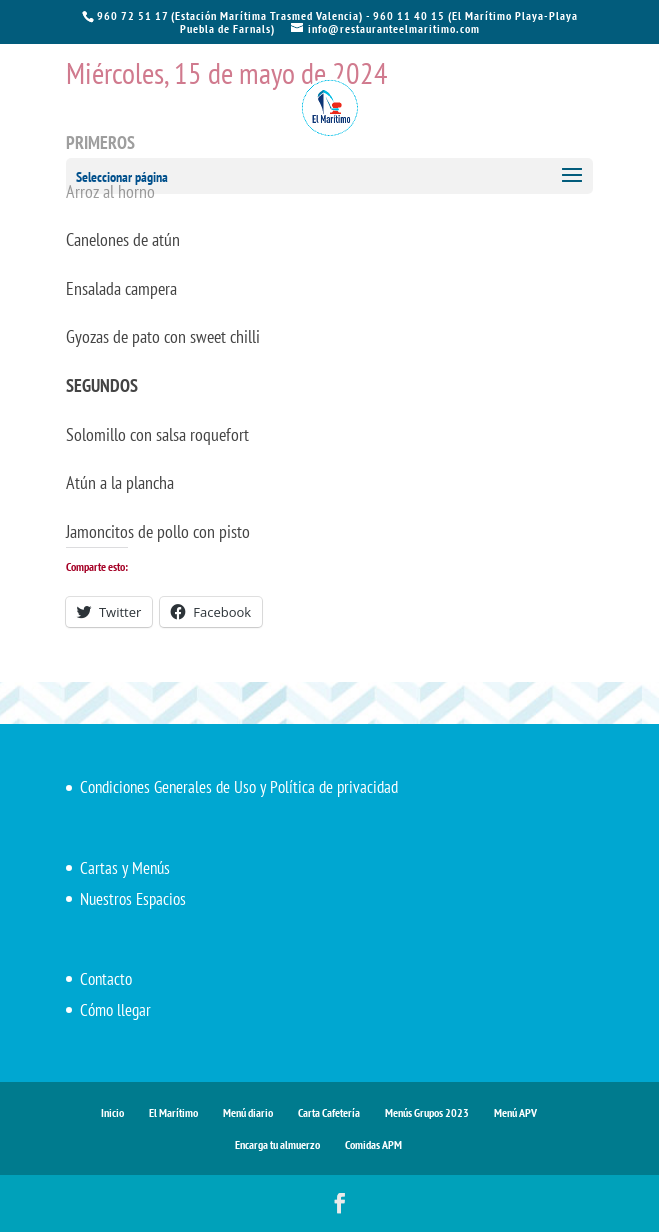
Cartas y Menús (125, 868)
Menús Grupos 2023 (427, 1112)
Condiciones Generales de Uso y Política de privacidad (239, 787)
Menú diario (248, 1112)
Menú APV (515, 1112)
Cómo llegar (115, 1010)
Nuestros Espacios (133, 899)
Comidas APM (373, 1144)
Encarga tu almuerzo (277, 1144)
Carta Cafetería (329, 1112)
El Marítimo (173, 1112)
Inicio (112, 1112)
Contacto (106, 979)
